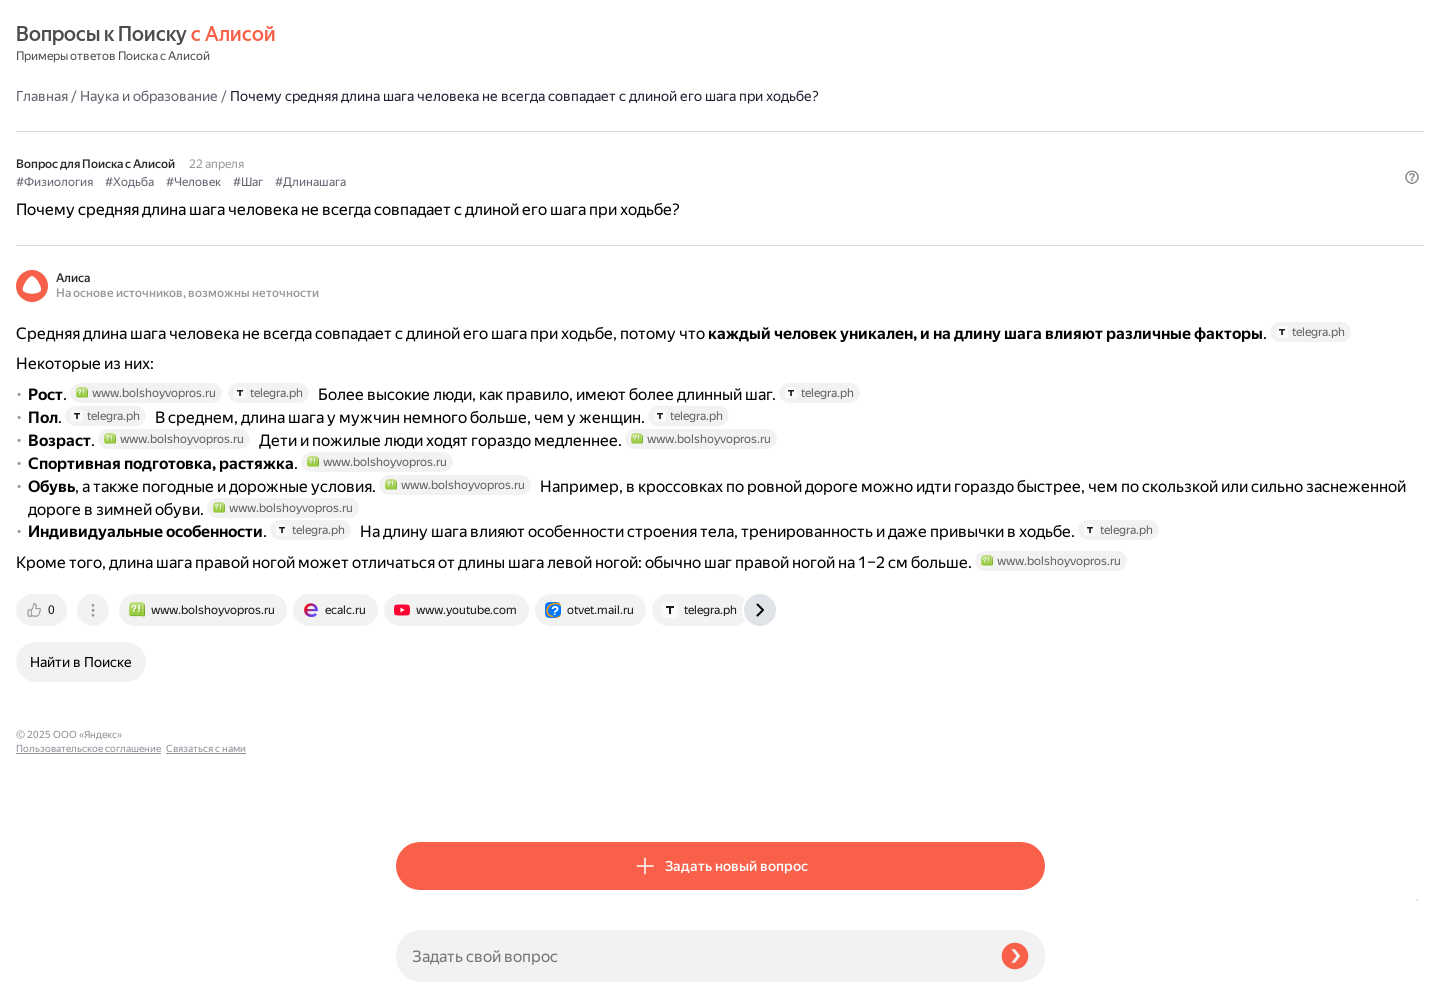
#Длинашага (690, 151)
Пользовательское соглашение (88, 960)
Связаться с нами (56, 974)
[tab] (423, 792)
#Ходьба (509, 151)
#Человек (573, 151)
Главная (422, 44)
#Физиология (434, 151)
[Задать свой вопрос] (690, 956)
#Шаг (628, 151)
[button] (1033, 184)
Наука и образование (529, 44)
